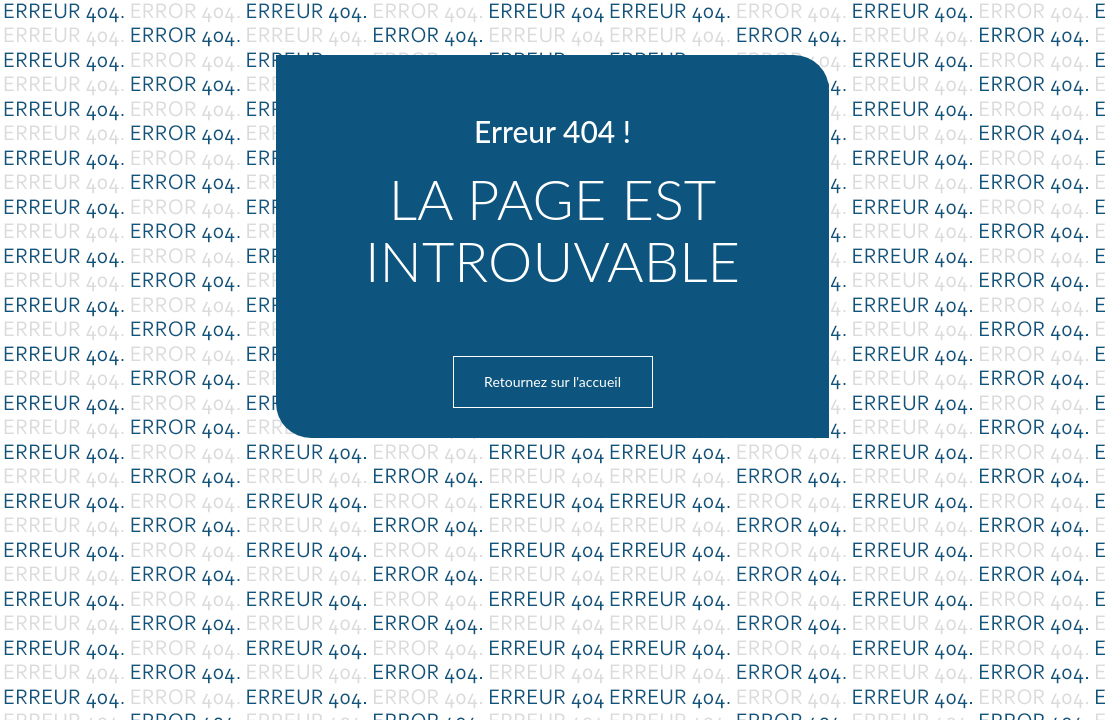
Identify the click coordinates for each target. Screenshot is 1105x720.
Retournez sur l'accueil (552, 381)
